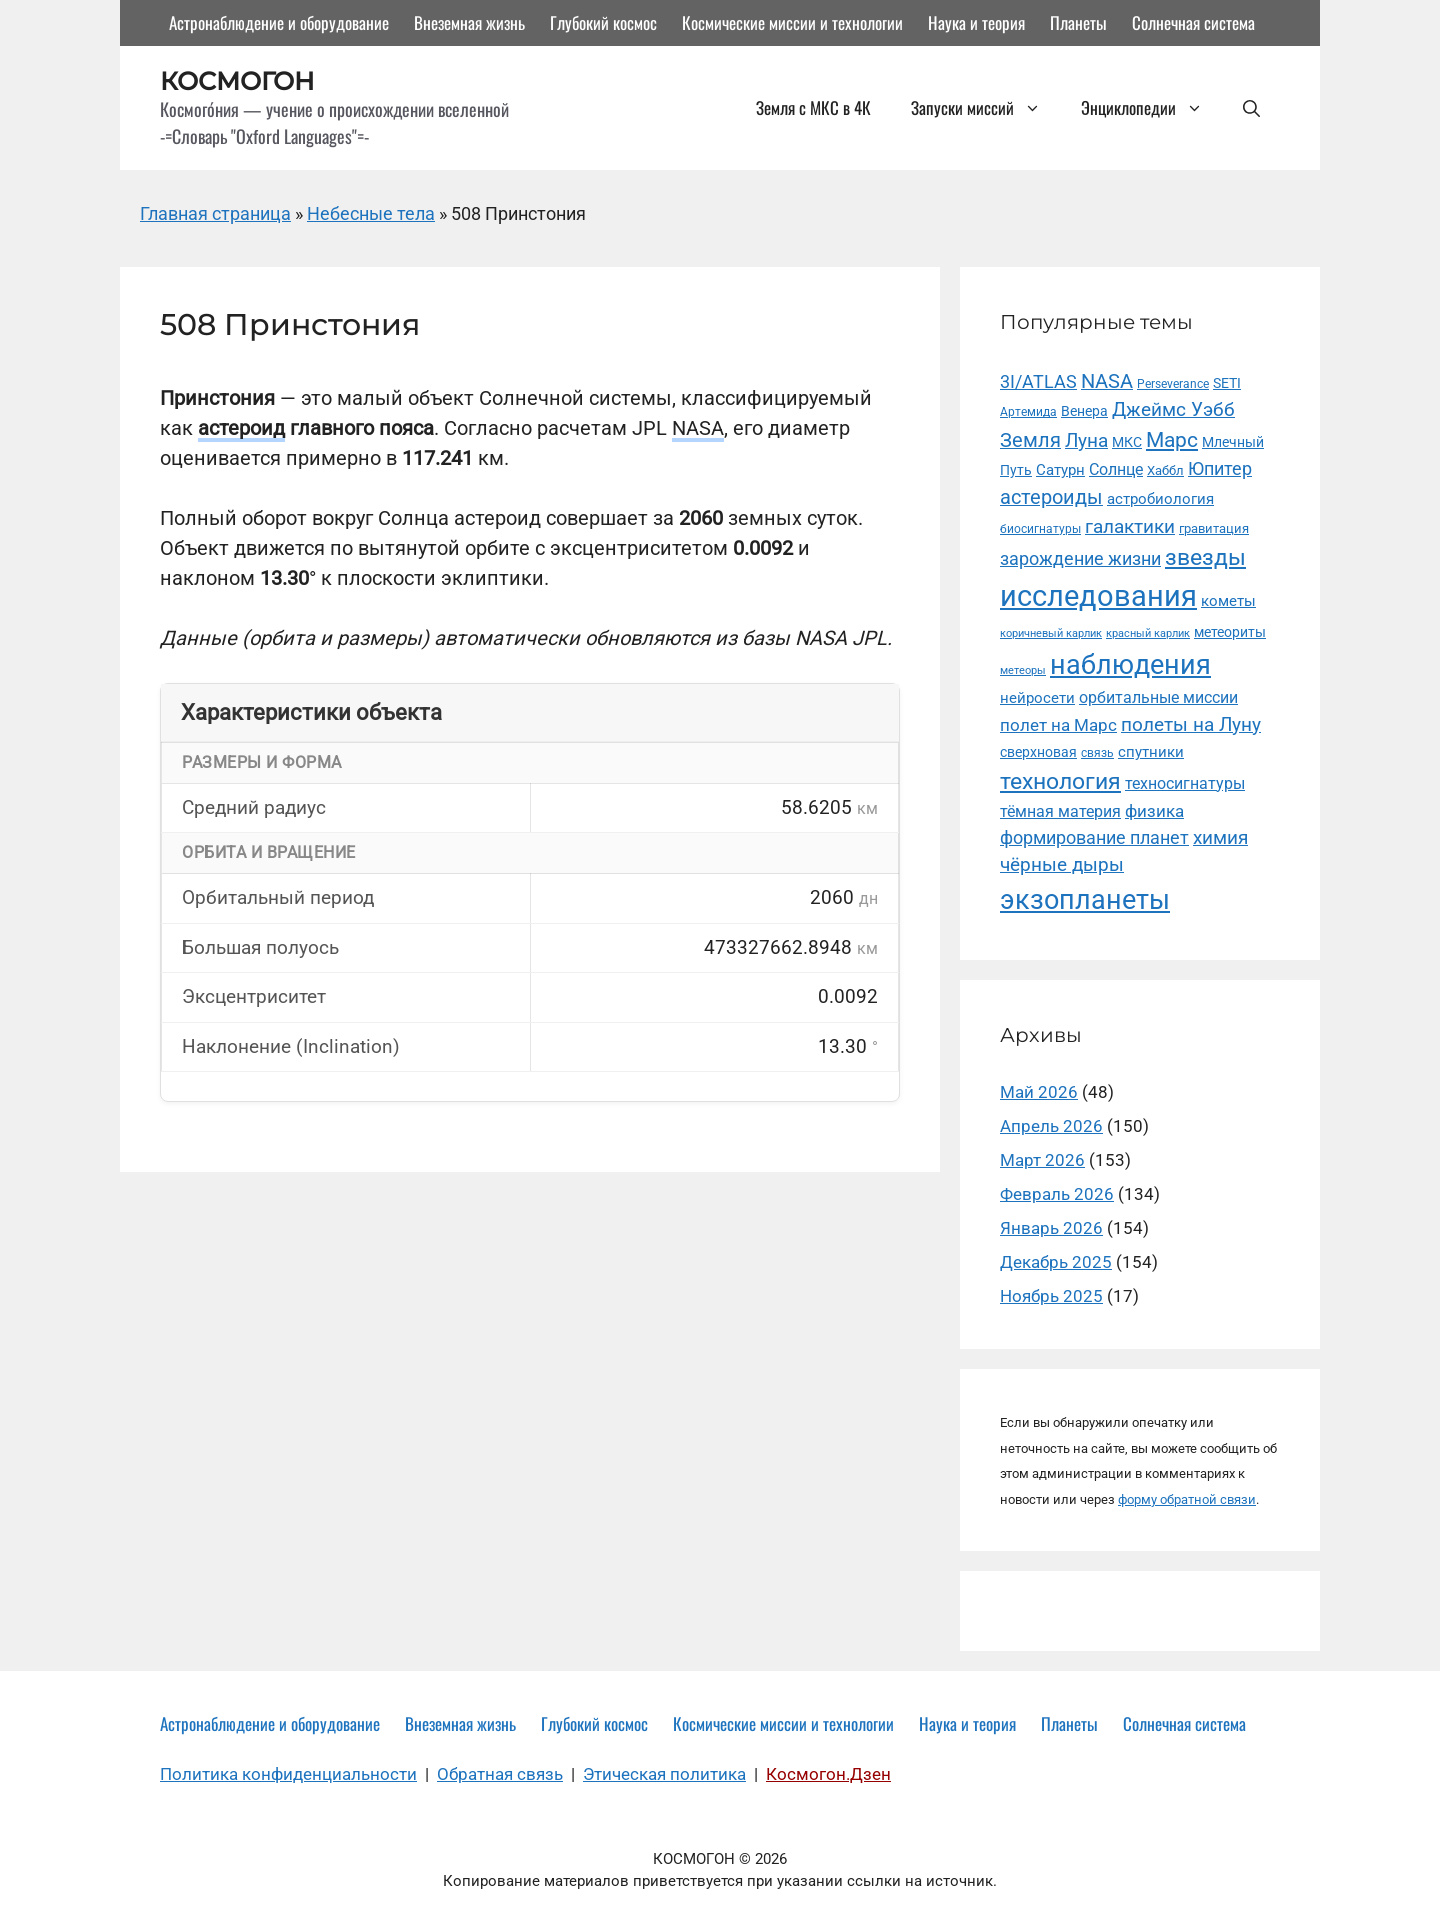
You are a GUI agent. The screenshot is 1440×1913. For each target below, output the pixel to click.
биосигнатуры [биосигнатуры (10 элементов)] (1040, 529)
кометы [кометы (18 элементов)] (1228, 601)
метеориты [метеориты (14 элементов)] (1230, 632)
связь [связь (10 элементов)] (1097, 753)
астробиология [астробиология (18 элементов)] (1160, 499)
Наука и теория (976, 22)
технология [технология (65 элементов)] (1060, 781)
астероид (241, 428)
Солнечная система (1193, 22)
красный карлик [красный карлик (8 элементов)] (1148, 633)
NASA (698, 428)
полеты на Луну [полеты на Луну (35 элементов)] (1191, 724)
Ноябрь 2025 (1051, 1296)
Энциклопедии (1152, 108)
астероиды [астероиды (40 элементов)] (1051, 497)
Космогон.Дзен (828, 1774)
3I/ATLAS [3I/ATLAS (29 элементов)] (1038, 381)
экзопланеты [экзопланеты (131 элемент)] (1085, 899)
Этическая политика (664, 1774)
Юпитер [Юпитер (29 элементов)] (1220, 468)
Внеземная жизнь (469, 22)
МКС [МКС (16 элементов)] (1127, 442)
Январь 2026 (1051, 1228)
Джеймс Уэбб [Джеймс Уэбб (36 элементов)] (1173, 409)
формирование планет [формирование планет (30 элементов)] (1094, 837)
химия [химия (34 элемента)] (1220, 838)
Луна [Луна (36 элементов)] (1086, 440)
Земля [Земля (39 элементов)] (1030, 440)
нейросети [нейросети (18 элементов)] (1037, 698)
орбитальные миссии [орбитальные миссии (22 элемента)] (1158, 697)
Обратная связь (500, 1774)
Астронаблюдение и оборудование (279, 22)
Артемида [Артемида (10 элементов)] (1028, 412)
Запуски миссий (986, 108)
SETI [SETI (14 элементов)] (1227, 383)
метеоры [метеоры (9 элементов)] (1023, 670)
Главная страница (215, 213)
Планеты (1078, 22)
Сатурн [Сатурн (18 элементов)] (1060, 470)
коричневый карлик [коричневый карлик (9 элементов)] (1051, 633)
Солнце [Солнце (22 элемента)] (1116, 469)
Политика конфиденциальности (288, 1774)
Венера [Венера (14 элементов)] (1084, 411)
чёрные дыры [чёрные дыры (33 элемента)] (1062, 865)
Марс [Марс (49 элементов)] (1172, 440)
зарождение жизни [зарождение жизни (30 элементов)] (1080, 558)
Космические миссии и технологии (792, 22)
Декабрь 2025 (1056, 1262)
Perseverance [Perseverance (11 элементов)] (1173, 383)
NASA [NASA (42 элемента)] (1107, 381)
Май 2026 (1039, 1092)
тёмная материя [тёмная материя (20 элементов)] (1060, 811)
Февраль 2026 (1057, 1194)
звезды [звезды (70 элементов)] (1205, 557)
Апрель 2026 (1051, 1126)
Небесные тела (371, 213)
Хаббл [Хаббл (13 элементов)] (1165, 470)
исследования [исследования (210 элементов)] (1098, 596)
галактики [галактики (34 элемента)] (1130, 527)
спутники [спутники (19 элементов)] (1151, 752)
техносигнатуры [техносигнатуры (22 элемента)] (1185, 783)
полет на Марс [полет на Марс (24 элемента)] (1058, 725)
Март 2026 (1042, 1160)
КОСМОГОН (237, 81)
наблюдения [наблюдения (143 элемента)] (1130, 665)
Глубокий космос (603, 22)
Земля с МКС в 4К (813, 107)
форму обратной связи (1187, 1499)
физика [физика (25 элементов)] (1154, 811)
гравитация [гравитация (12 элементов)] (1214, 528)
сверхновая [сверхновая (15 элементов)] (1038, 752)
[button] (1251, 108)
